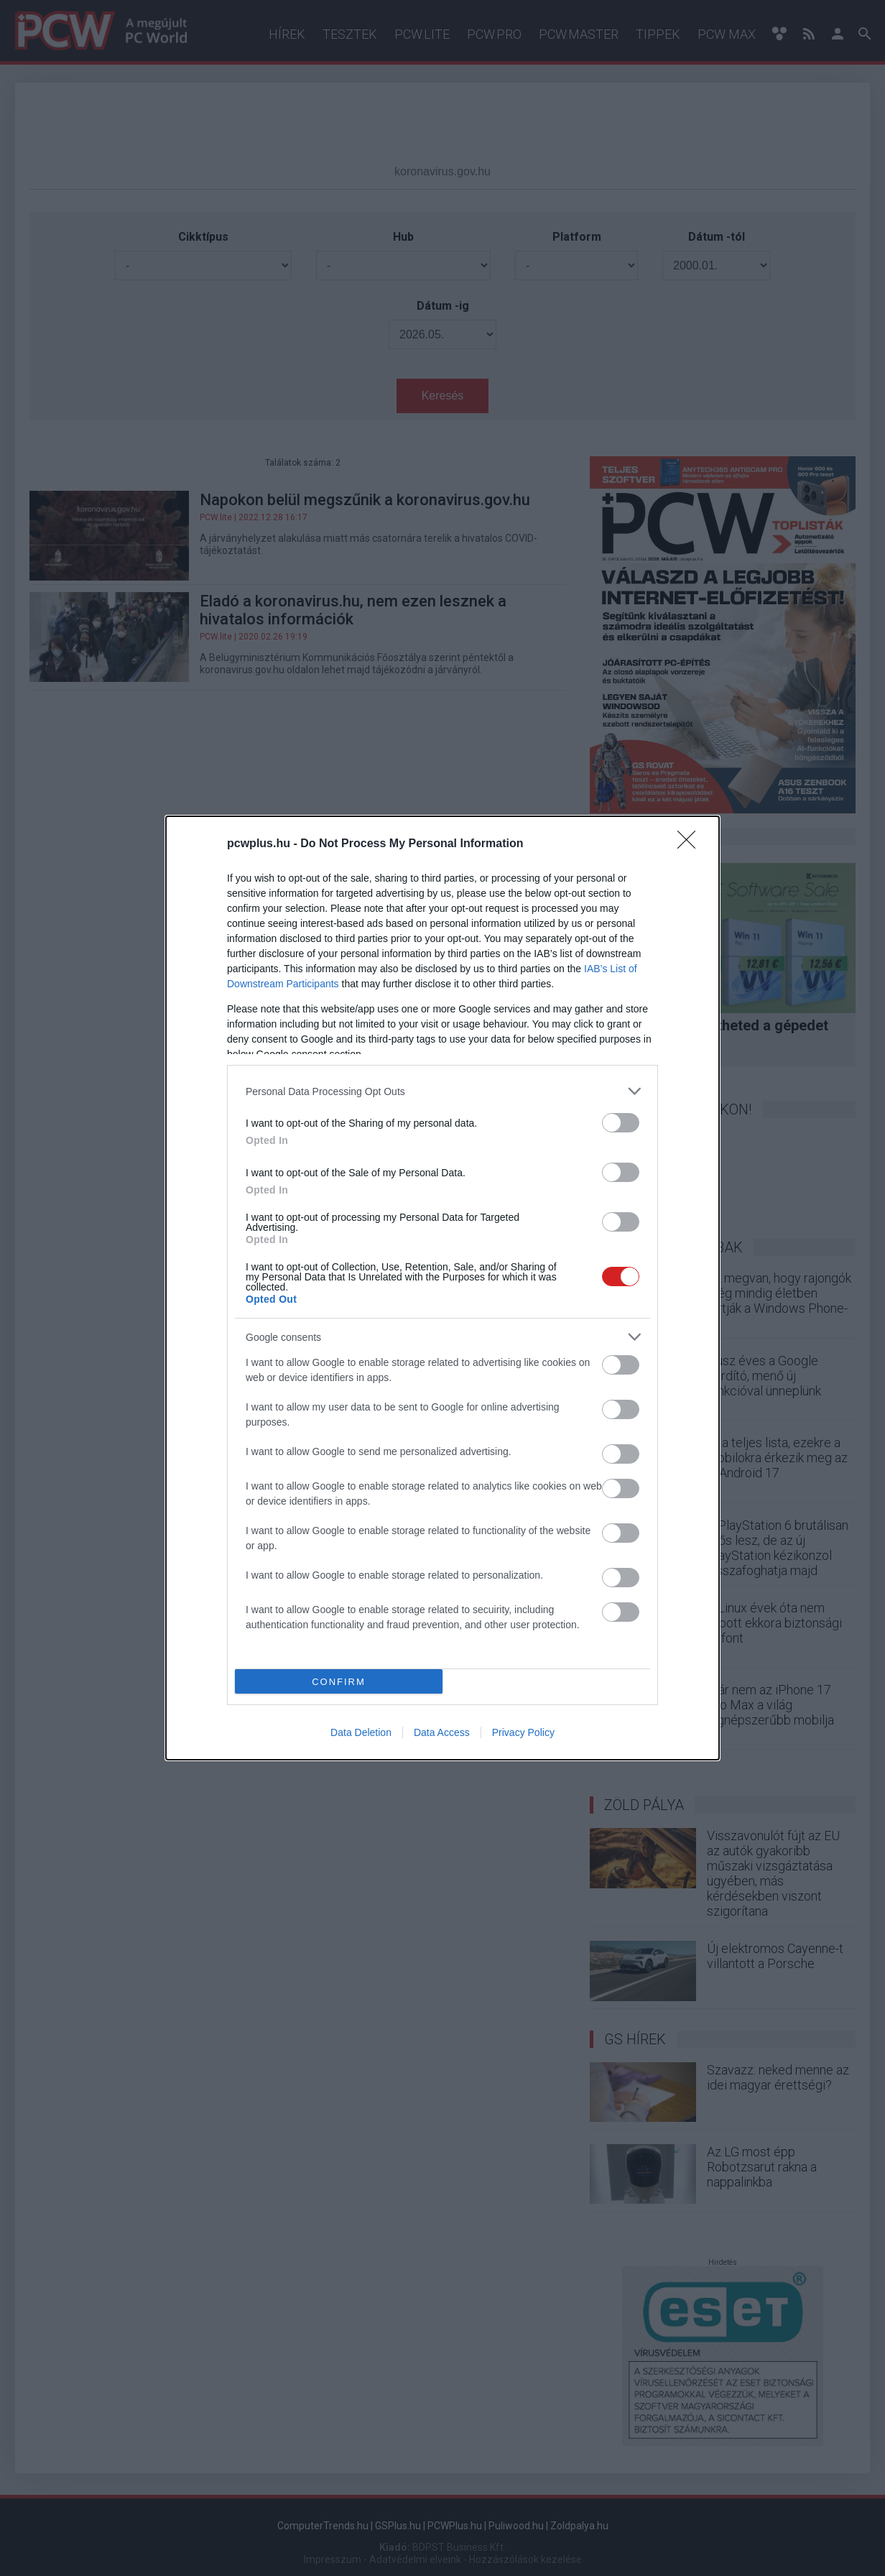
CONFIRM (339, 1681)
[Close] (691, 844)
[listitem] (442, 1091)
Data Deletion (360, 1732)
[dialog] (442, 1288)
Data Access (442, 1732)
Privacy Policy (523, 1732)
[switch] (620, 1122)
